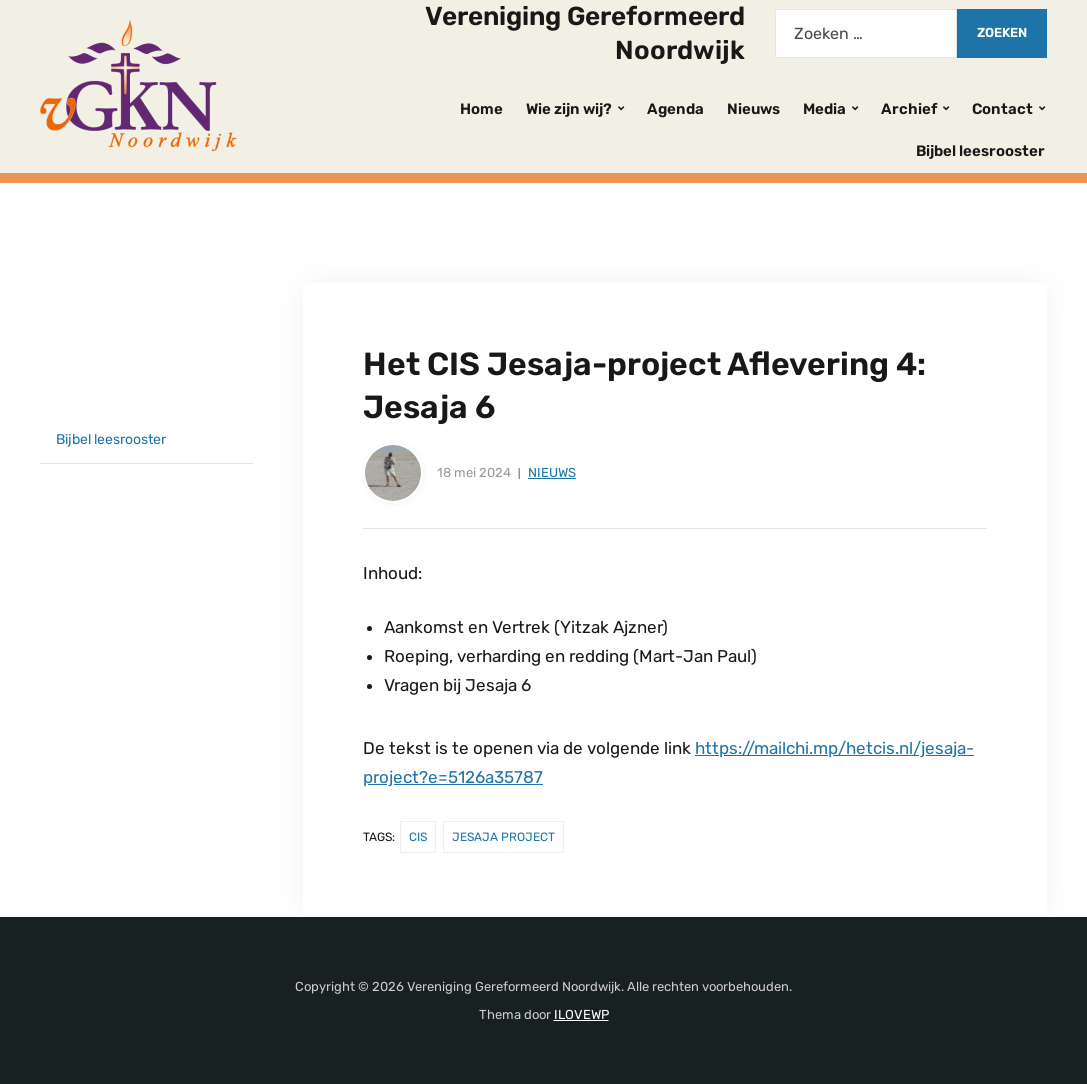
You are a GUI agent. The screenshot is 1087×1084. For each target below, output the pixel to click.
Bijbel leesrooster (980, 151)
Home (481, 109)
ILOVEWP (581, 1014)
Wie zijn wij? (569, 109)
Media (824, 109)
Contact (1002, 109)
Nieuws (753, 109)
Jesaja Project (503, 837)
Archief (909, 109)
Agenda (675, 109)
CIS (418, 837)
